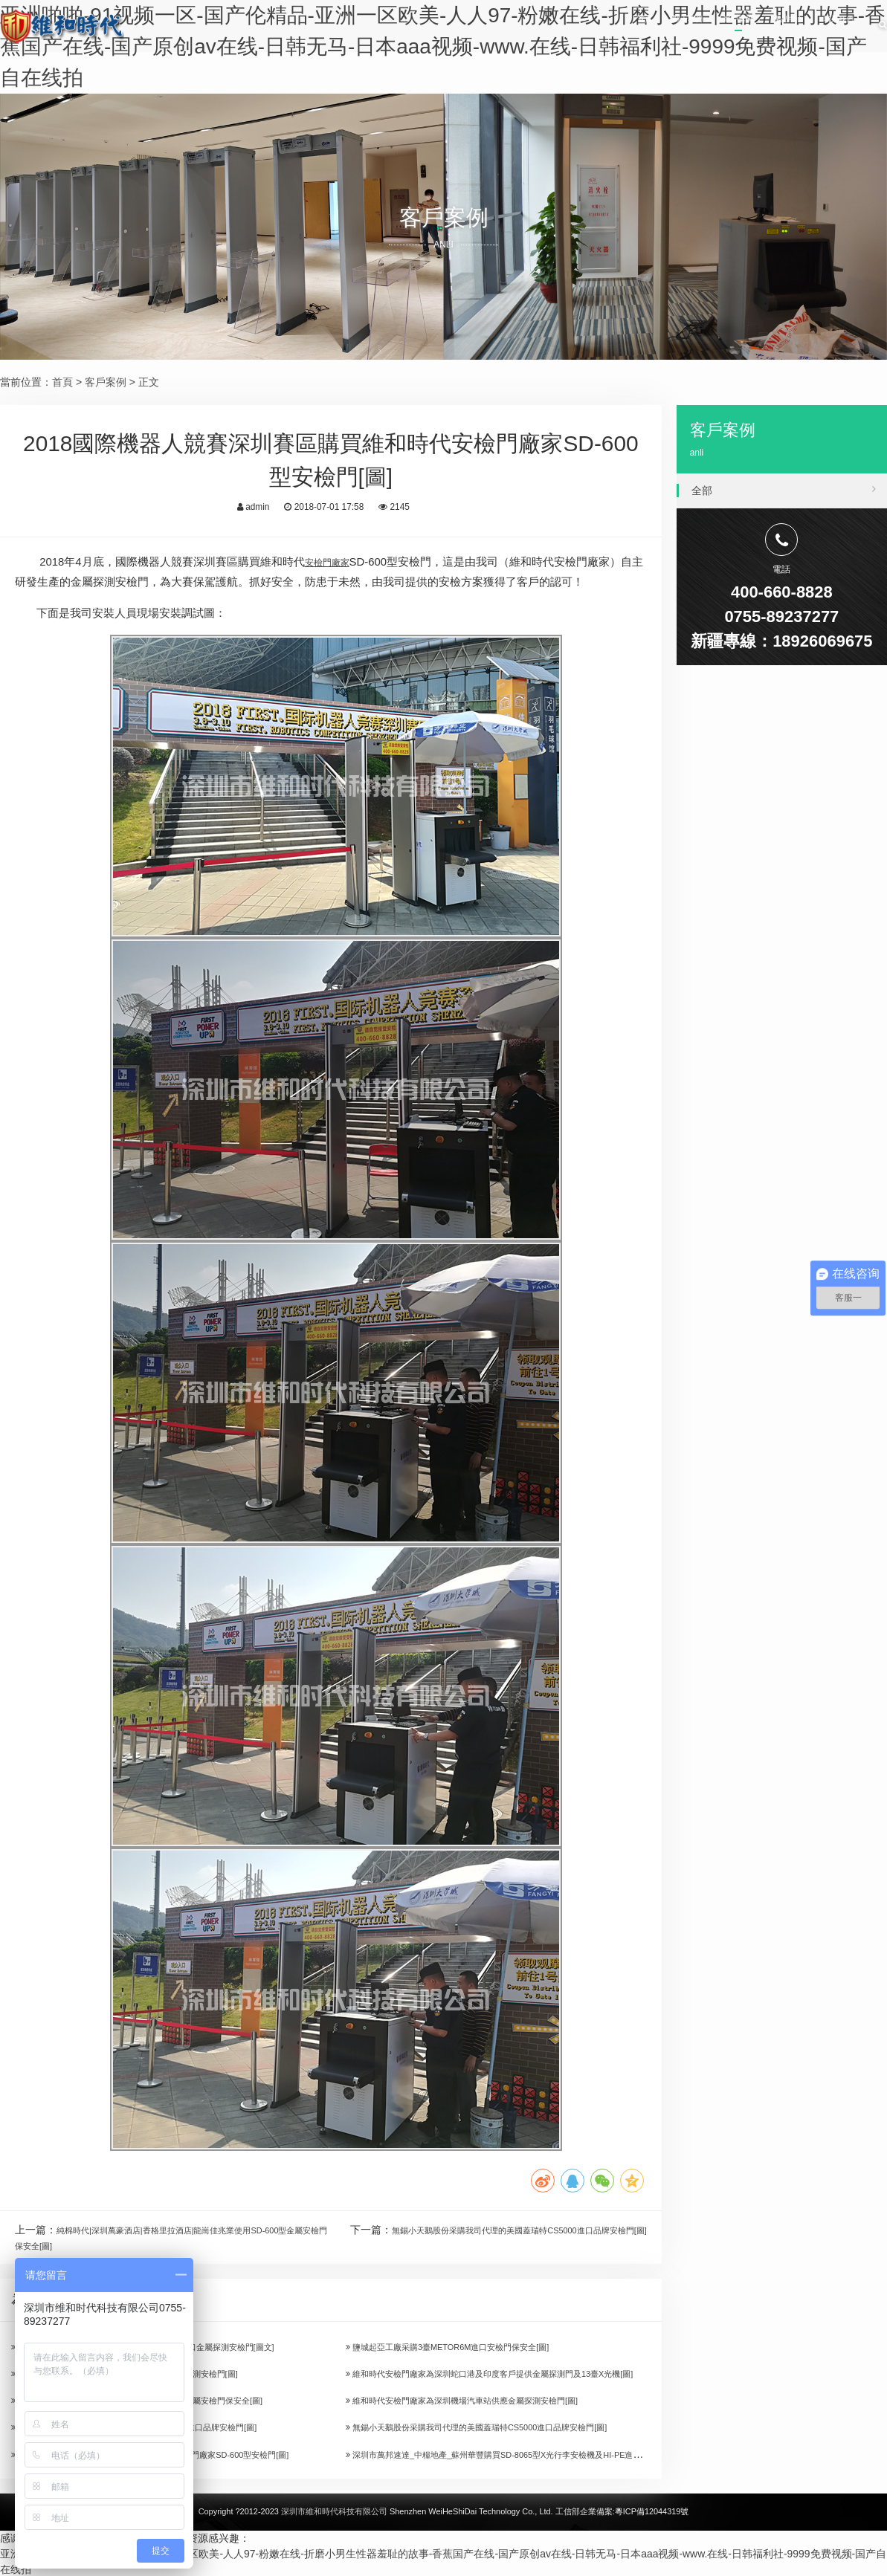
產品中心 (741, 26)
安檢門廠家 (333, 562)
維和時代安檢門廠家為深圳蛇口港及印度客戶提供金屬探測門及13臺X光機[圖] (529, 2374)
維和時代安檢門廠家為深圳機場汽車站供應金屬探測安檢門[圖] (494, 2401)
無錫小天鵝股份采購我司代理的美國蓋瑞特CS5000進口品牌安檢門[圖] (512, 2428)
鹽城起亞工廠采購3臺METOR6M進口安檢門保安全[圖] (475, 2347)
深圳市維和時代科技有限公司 (334, 2512)
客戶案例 (660, 26)
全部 (783, 488)
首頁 (511, 26)
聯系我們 (822, 26)
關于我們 (580, 26)
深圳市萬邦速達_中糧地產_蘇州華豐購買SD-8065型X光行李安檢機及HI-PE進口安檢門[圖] (558, 2455)
